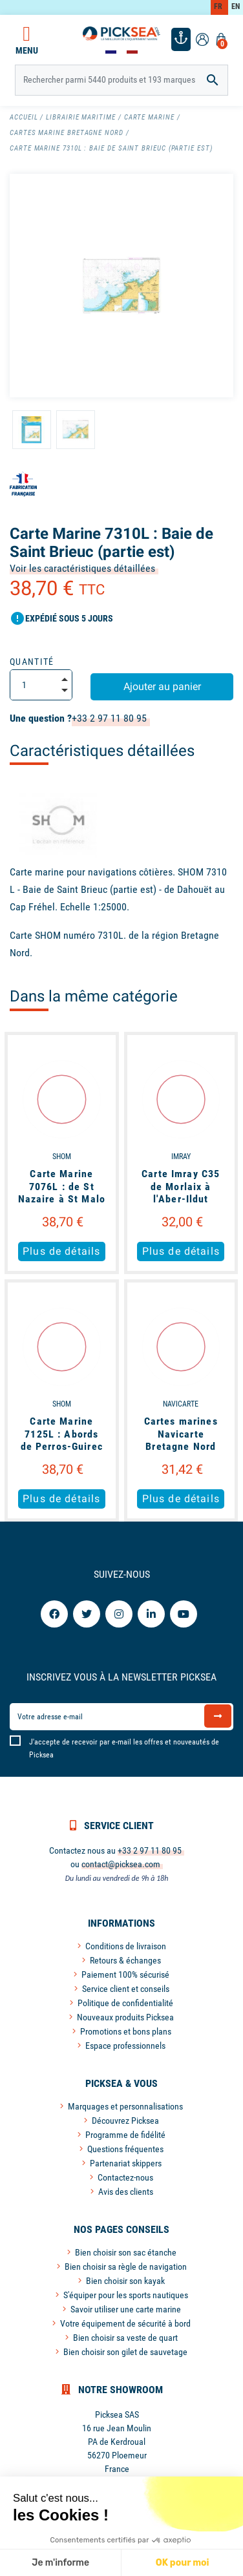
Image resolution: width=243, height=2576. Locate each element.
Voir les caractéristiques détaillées (82, 568)
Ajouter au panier (162, 686)
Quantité (32, 661)
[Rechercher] (122, 80)
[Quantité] (41, 685)
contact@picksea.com (120, 1864)
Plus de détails (61, 1251)
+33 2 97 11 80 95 (109, 718)
